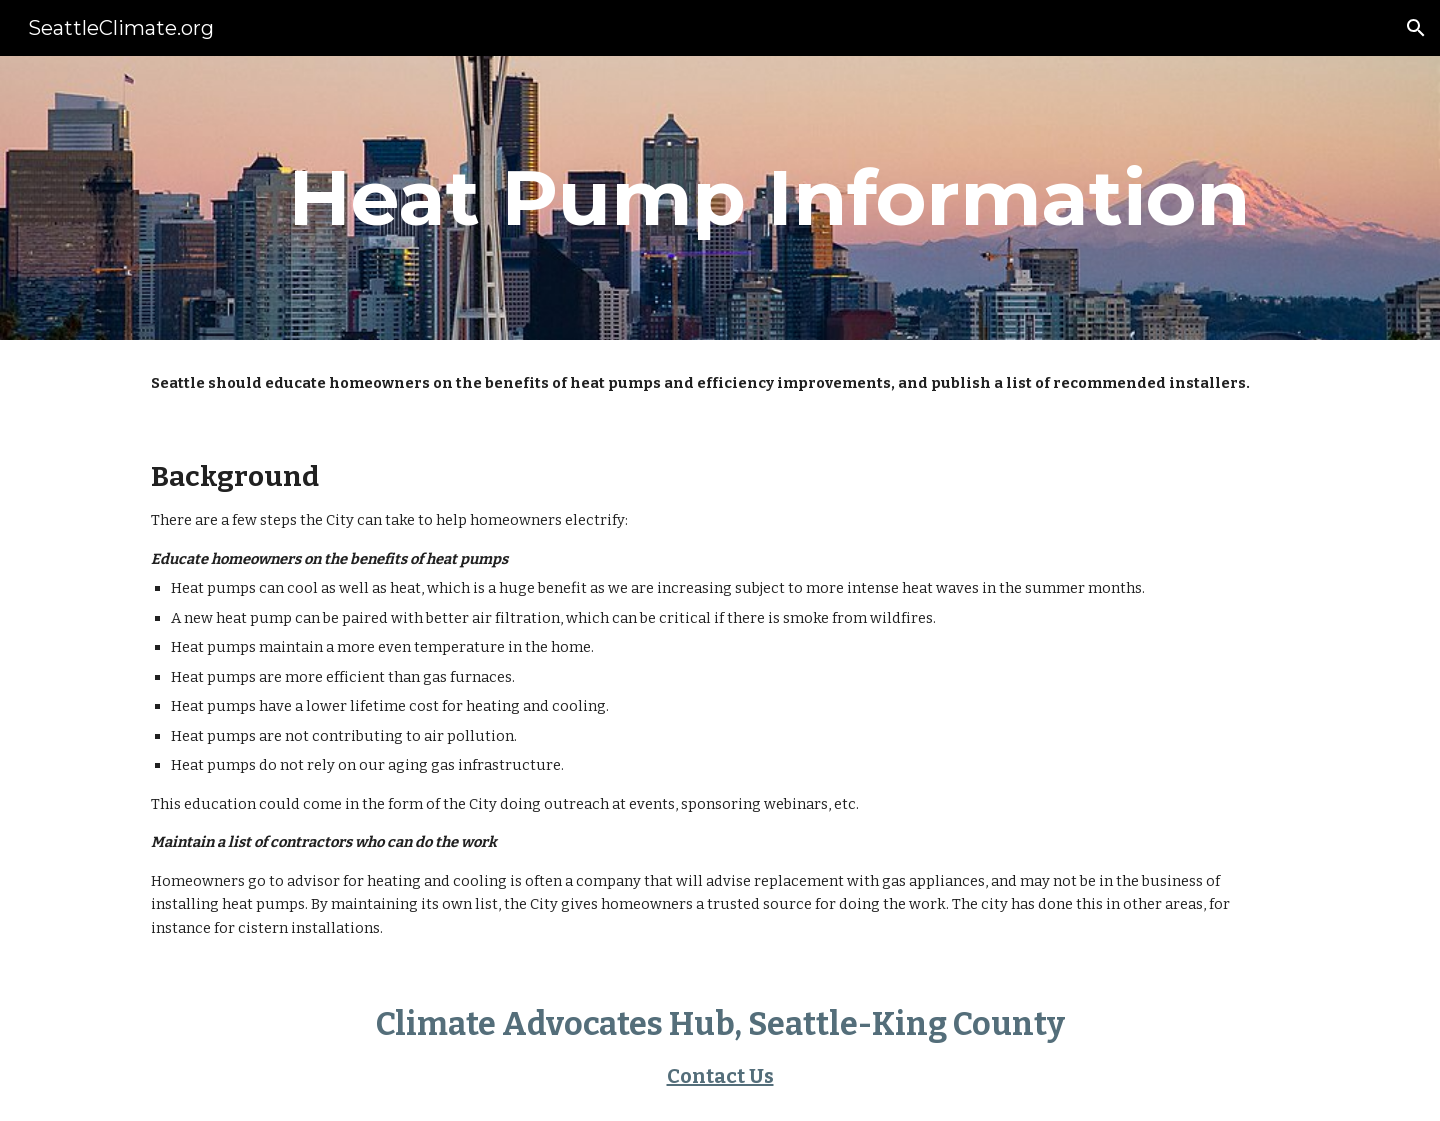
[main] (769, 198)
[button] (1416, 28)
